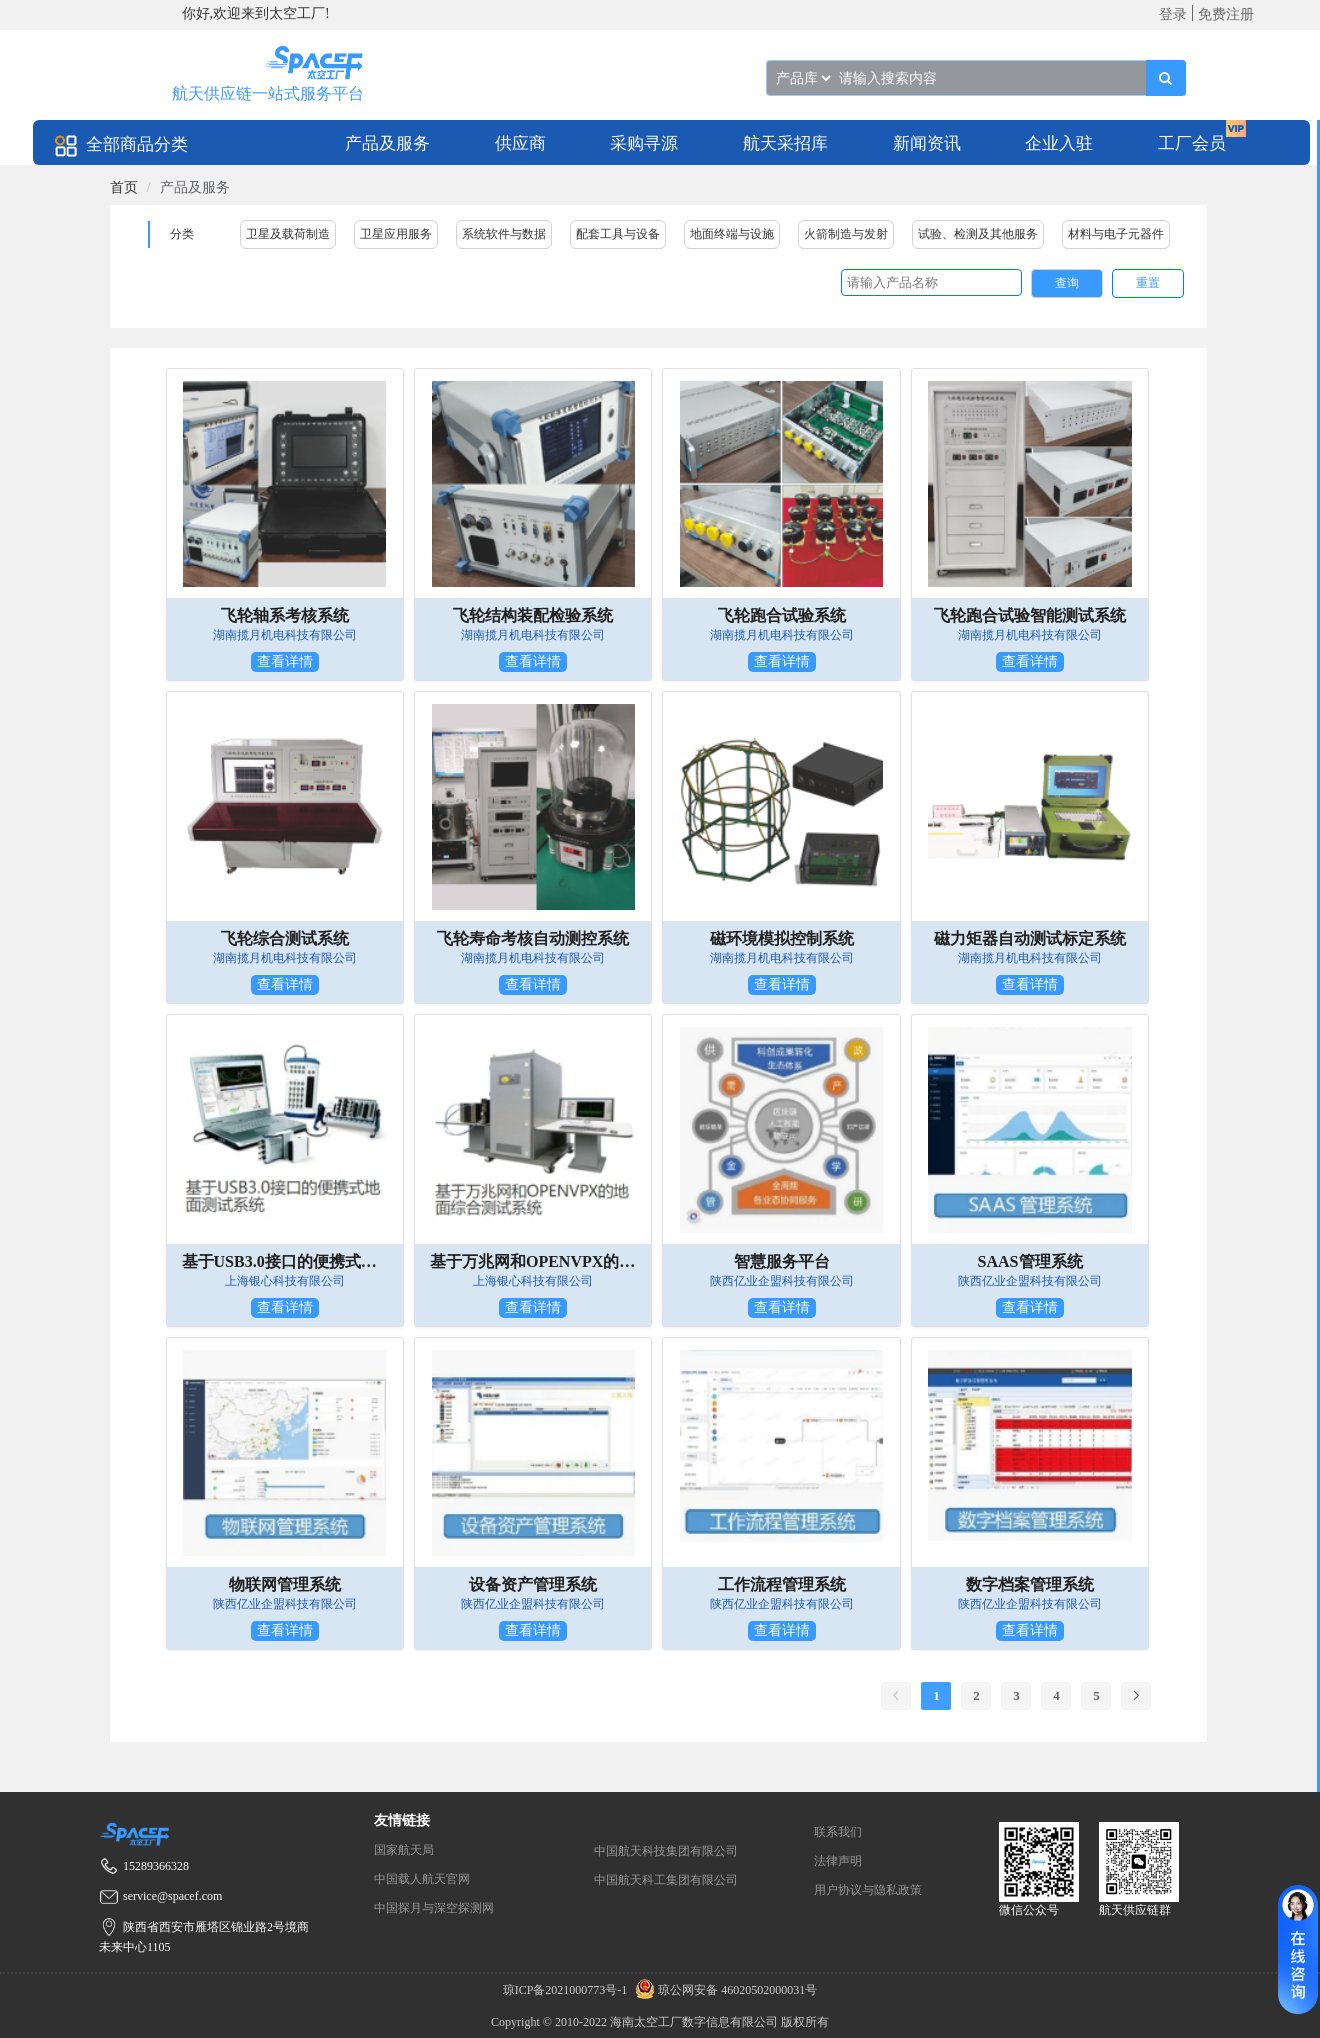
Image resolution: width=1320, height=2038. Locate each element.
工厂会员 (1192, 143)
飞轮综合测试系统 (285, 938)
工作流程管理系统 (782, 1584)
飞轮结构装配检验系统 (533, 615)
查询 (1067, 283)
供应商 (520, 143)
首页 (124, 187)
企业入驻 (1059, 143)
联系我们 (838, 1832)
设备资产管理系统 (533, 1584)
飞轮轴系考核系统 (285, 615)
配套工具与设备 (618, 234)
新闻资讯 (927, 143)
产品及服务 (387, 143)
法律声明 (838, 1861)
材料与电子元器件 (1116, 234)
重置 (1148, 283)
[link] (124, 187)
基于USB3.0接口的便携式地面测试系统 (285, 1261)
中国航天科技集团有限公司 (666, 1851)
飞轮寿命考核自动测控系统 (533, 938)
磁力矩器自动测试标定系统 (1030, 938)
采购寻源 (644, 143)
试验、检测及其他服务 (978, 234)
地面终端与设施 (732, 234)
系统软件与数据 (504, 234)
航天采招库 (785, 143)
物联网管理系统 (285, 1584)
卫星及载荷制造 (288, 234)
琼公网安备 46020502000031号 (723, 1990)
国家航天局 (404, 1850)
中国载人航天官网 (422, 1879)
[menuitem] (387, 142)
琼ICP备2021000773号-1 (567, 1990)
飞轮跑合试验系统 (782, 615)
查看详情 (285, 661)
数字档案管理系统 (1030, 1584)
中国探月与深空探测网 (434, 1908)
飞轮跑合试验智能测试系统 (1030, 615)
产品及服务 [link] (195, 187)
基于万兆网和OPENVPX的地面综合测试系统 (533, 1261)
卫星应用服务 (396, 234)
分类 (182, 234)
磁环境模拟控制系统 (782, 938)
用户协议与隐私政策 (868, 1890)
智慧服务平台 (782, 1261)
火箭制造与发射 (846, 234)
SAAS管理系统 (1030, 1261)
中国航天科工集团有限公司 (666, 1880)
